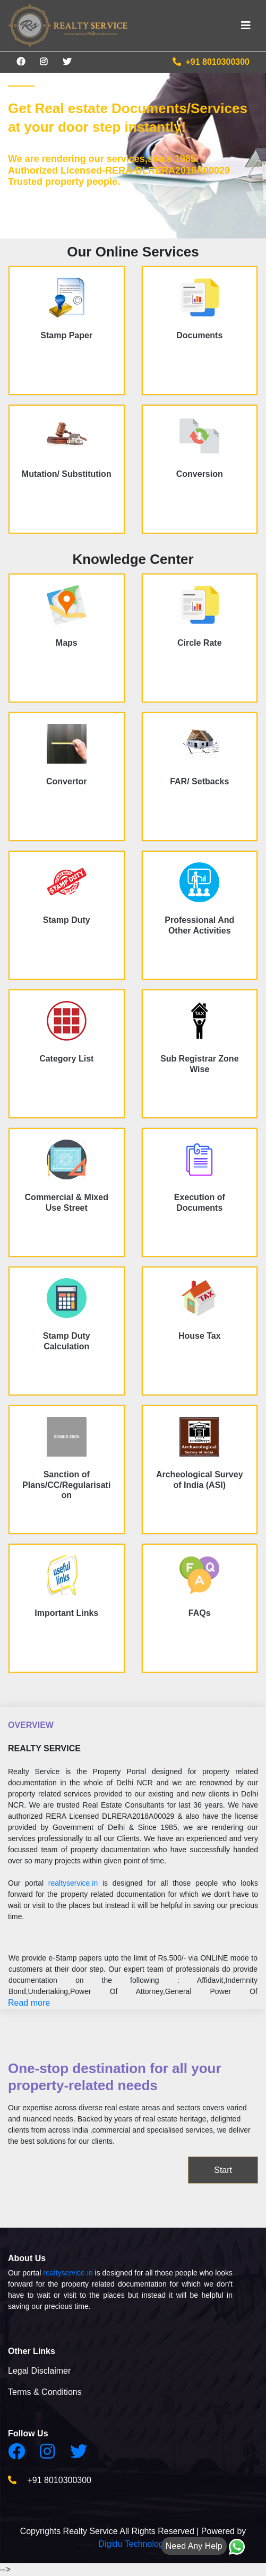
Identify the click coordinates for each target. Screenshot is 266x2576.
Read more (29, 2002)
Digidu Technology (132, 2543)
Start (223, 2170)
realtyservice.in (73, 1883)
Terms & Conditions (45, 2392)
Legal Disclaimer (39, 2370)
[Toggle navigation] (246, 25)
